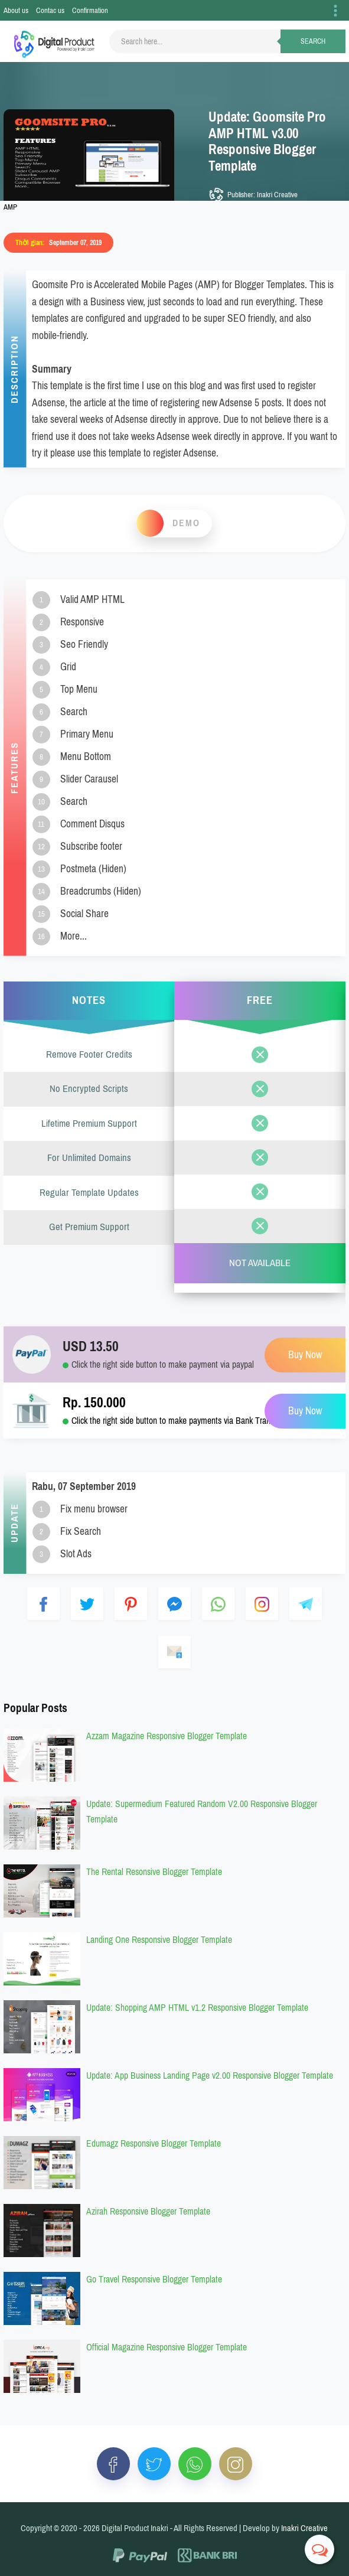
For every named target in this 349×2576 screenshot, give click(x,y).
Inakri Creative (304, 2528)
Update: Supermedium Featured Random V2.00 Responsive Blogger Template (201, 1811)
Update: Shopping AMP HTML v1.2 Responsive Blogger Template (197, 2007)
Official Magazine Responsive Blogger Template (166, 2347)
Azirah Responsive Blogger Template (148, 2211)
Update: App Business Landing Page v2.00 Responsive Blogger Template (209, 2075)
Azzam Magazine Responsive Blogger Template (166, 1735)
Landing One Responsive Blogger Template (159, 1939)
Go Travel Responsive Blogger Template (154, 2279)
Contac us (50, 10)
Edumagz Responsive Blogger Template (153, 2143)
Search (313, 41)
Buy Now (305, 1411)
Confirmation (90, 10)
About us (16, 10)
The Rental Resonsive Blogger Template (154, 1871)
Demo (186, 522)
